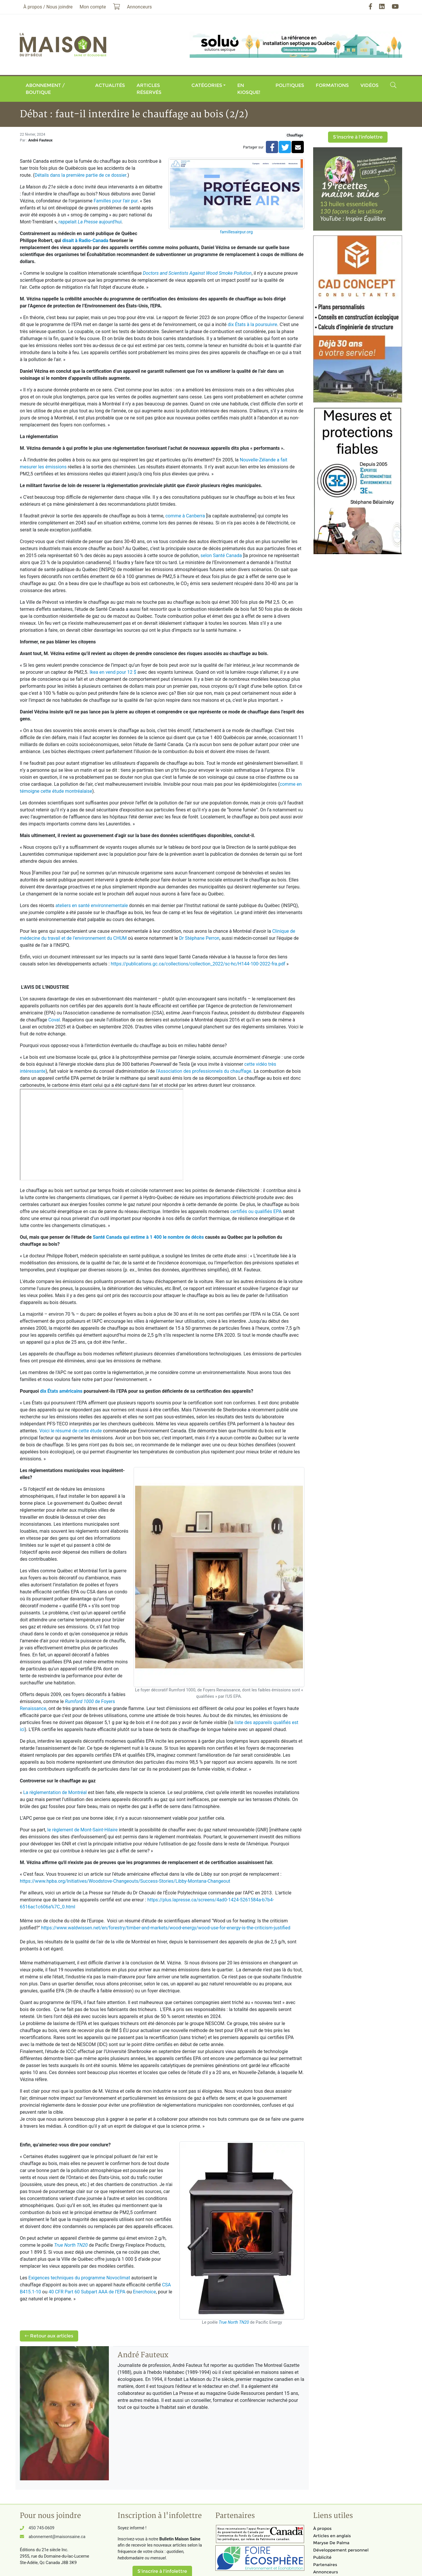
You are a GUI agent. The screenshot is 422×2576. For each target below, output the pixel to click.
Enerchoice (144, 2292)
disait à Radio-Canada (85, 240)
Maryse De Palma (331, 2542)
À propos (322, 2528)
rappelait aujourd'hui (90, 222)
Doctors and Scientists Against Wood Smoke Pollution (197, 273)
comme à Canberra (185, 516)
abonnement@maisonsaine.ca (57, 2536)
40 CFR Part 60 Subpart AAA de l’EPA (86, 2292)
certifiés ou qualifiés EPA (256, 1211)
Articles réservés (149, 89)
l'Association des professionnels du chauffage (203, 1071)
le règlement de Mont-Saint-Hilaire (82, 1830)
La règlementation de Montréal (55, 1792)
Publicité (322, 2557)
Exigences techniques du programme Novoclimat (79, 2278)
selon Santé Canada (221, 555)
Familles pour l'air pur (116, 201)
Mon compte (93, 7)
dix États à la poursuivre (252, 324)
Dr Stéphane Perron (199, 938)
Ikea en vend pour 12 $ (113, 672)
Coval (54, 1020)
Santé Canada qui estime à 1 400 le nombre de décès (148, 1237)
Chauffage (295, 135)
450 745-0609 (41, 2528)
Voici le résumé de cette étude (70, 1431)
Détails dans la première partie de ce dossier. (81, 175)
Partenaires (325, 2564)
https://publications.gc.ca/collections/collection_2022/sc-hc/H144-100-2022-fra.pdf (198, 964)
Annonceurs (325, 2572)
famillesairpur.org (236, 232)
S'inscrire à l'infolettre (358, 137)
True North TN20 (234, 2322)
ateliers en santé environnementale (91, 905)
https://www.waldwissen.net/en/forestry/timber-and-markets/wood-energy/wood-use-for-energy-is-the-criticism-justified (165, 1928)
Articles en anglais (332, 2535)
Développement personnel (341, 2550)
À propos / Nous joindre (48, 7)
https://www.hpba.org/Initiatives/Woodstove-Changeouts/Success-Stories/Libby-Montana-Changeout (125, 1881)
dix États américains (61, 1391)
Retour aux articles (49, 2336)
